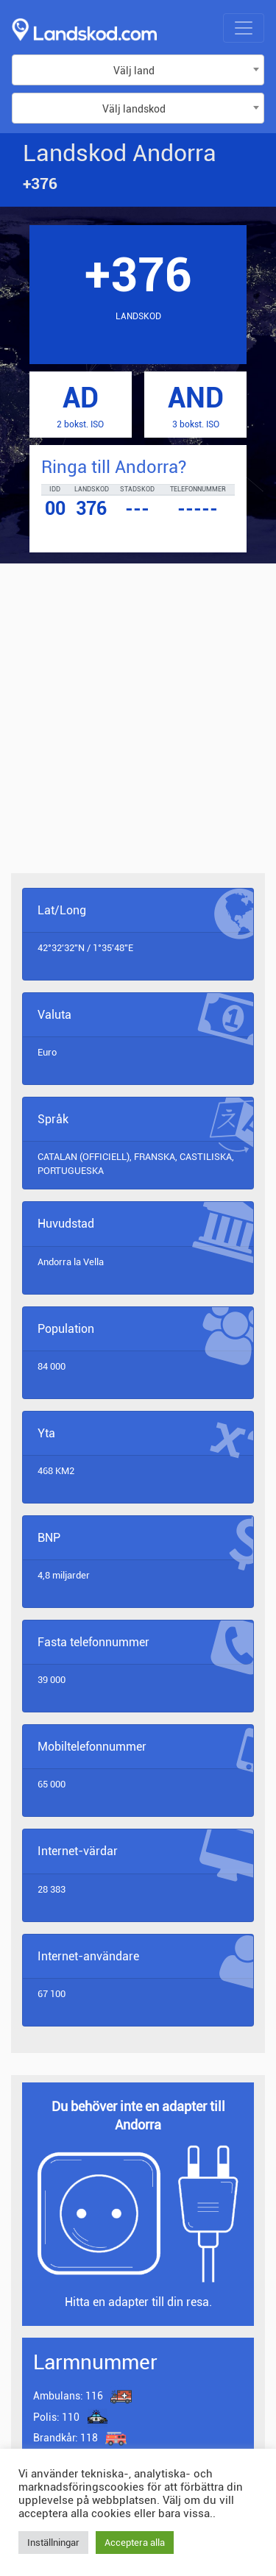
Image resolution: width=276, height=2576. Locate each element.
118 (66, 2438)
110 (56, 2417)
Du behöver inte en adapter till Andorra (138, 2115)
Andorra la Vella (71, 1261)
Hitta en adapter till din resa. (138, 2302)
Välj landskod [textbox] (134, 109)
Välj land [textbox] (134, 71)
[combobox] (138, 69)
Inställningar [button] (53, 2542)
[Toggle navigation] (243, 28)
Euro (47, 1052)
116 (68, 2396)
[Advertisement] (138, 729)
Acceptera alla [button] (135, 2542)
